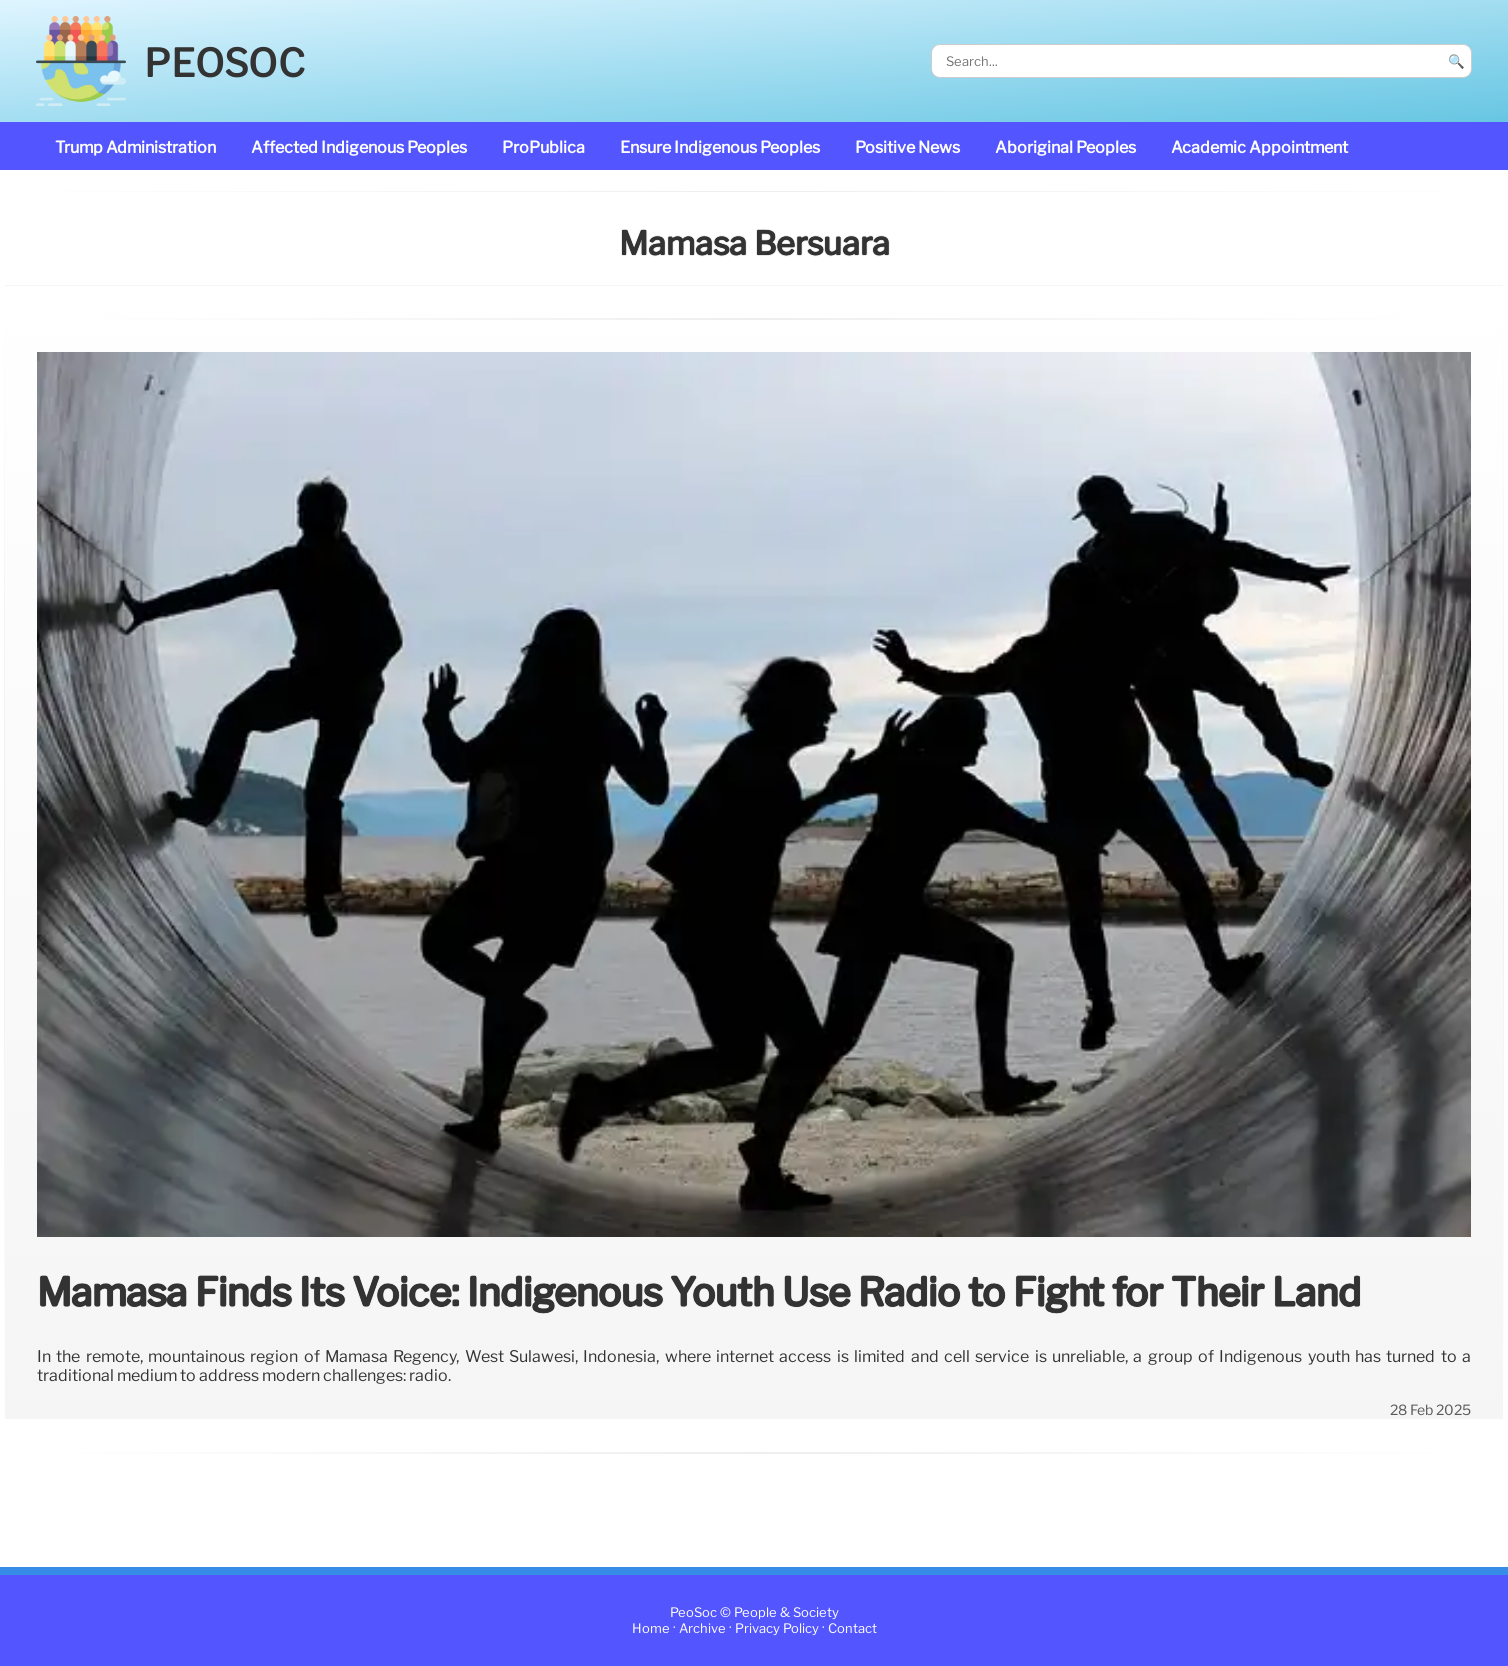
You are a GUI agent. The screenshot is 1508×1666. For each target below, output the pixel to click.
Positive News (907, 147)
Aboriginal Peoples (1065, 147)
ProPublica (543, 147)
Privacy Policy (777, 1628)
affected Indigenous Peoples (359, 147)
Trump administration (135, 147)
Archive (702, 1628)
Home (651, 1628)
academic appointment (1259, 147)
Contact (852, 1628)
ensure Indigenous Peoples (720, 147)
